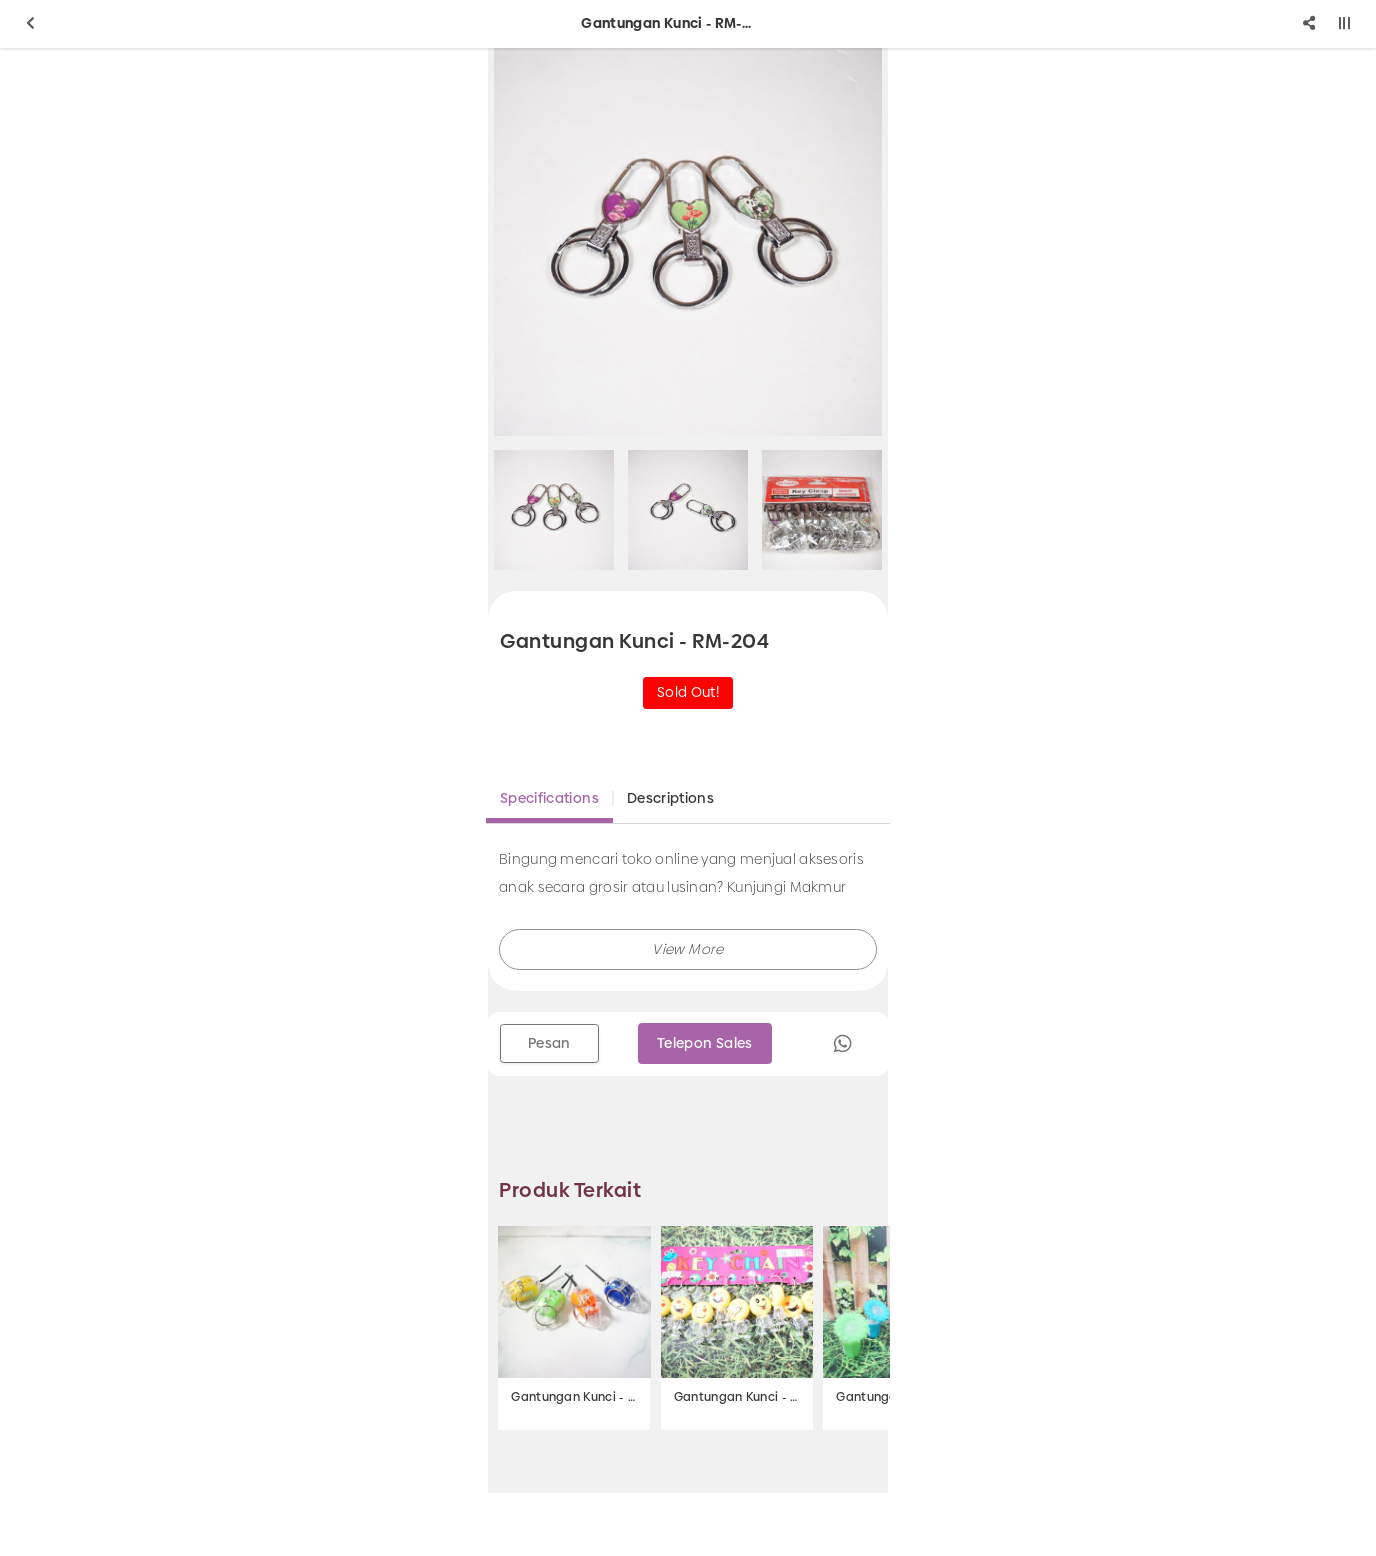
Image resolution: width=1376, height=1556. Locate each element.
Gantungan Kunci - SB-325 (737, 1397)
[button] (688, 949)
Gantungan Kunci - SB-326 (574, 1397)
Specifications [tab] (549, 798)
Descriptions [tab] (670, 798)
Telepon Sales (705, 1043)
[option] (688, 242)
